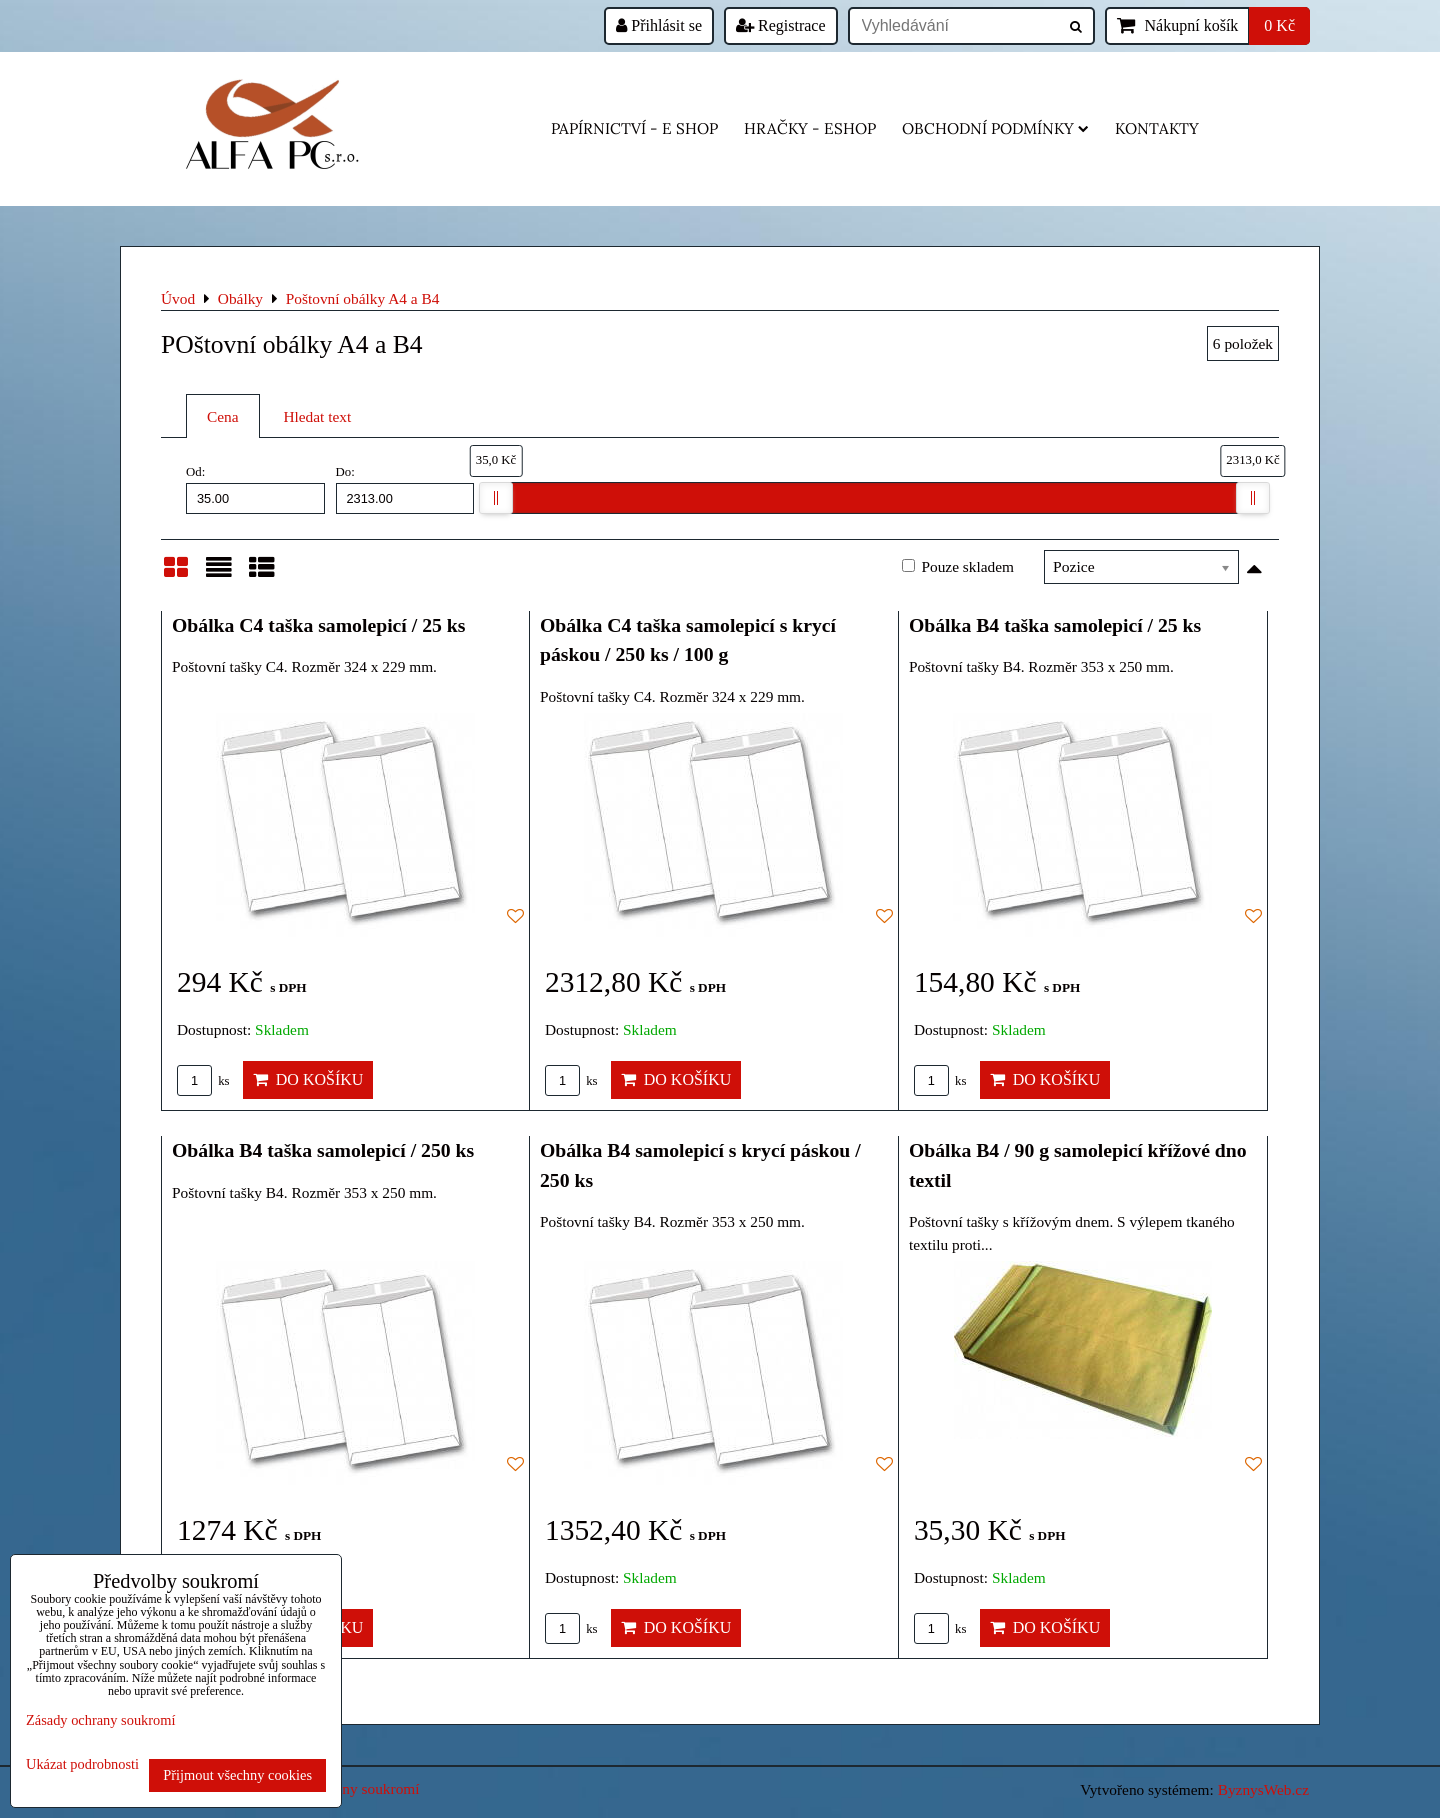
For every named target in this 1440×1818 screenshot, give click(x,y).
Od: (255, 489)
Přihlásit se (659, 25)
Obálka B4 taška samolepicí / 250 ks (323, 1150)
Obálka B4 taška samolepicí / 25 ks (1055, 625)
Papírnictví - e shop (634, 128)
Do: (405, 489)
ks (203, 1081)
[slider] (496, 498)
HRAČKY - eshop (810, 128)
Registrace (781, 25)
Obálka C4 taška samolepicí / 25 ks (318, 625)
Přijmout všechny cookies (237, 1775)
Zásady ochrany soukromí (100, 1720)
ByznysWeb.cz (1263, 1789)
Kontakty (1157, 128)
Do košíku (308, 1079)
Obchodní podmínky (995, 128)
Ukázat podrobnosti (82, 1764)
